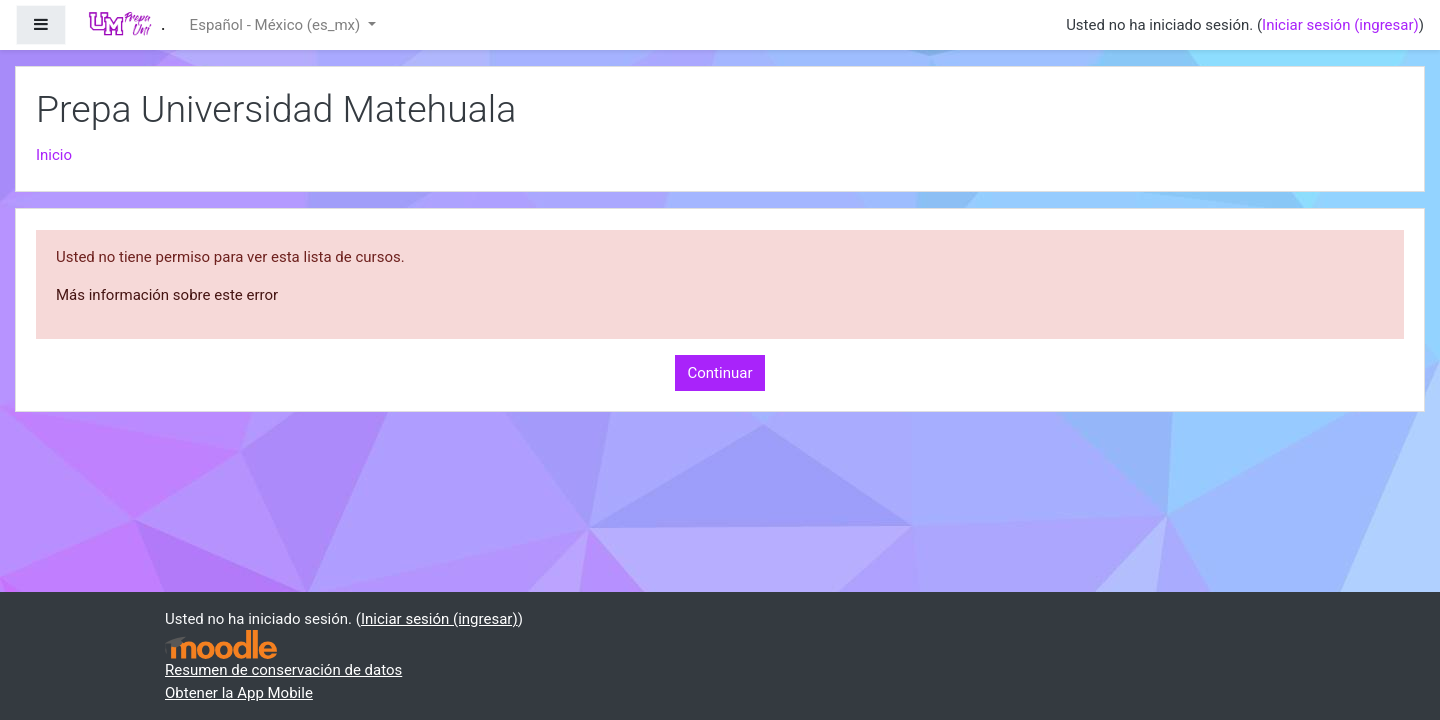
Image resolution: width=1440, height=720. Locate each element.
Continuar (720, 373)
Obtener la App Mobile (239, 693)
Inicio (54, 155)
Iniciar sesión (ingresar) (1340, 25)
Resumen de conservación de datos (283, 670)
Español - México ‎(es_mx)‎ (277, 25)
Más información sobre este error (167, 295)
